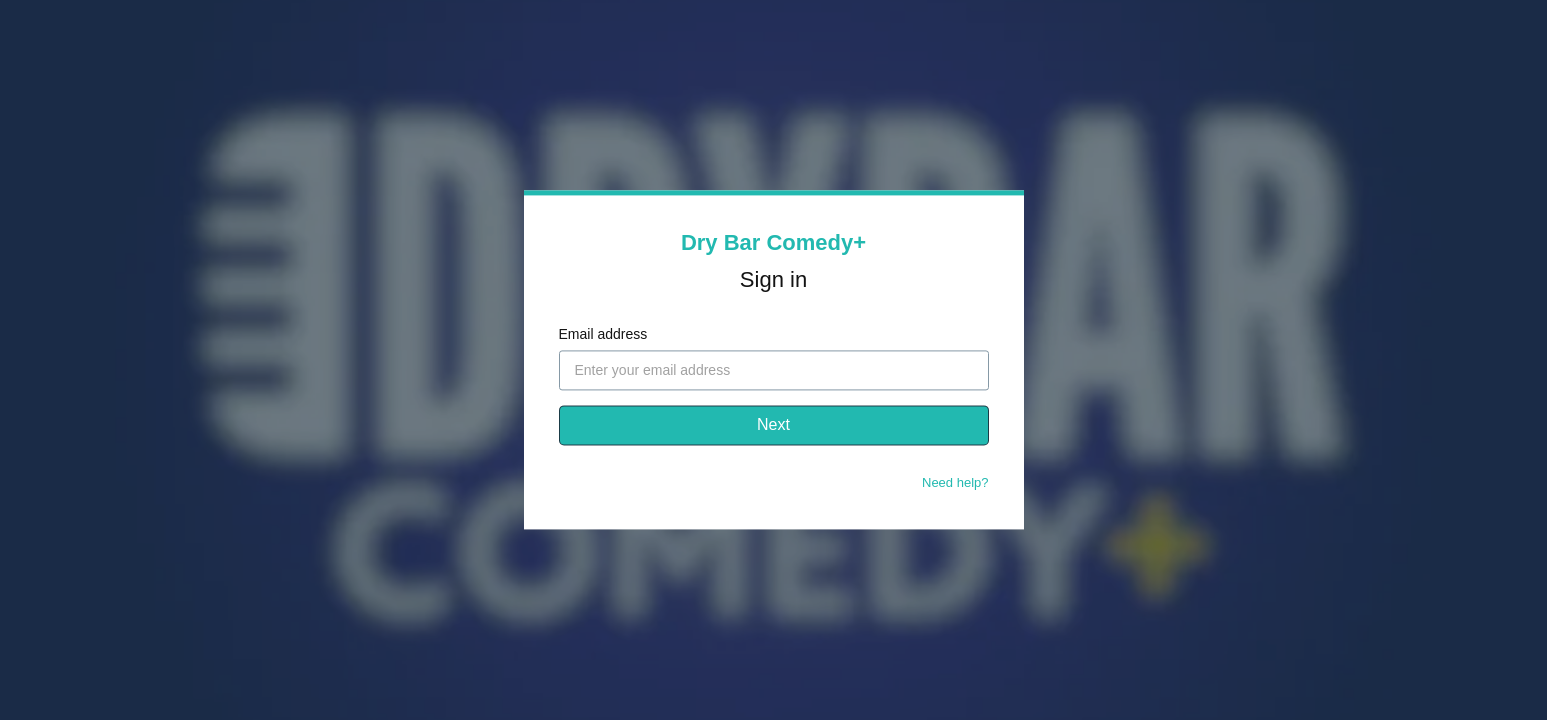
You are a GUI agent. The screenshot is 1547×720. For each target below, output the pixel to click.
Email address (603, 335)
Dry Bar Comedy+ (773, 242)
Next (773, 425)
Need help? (955, 483)
